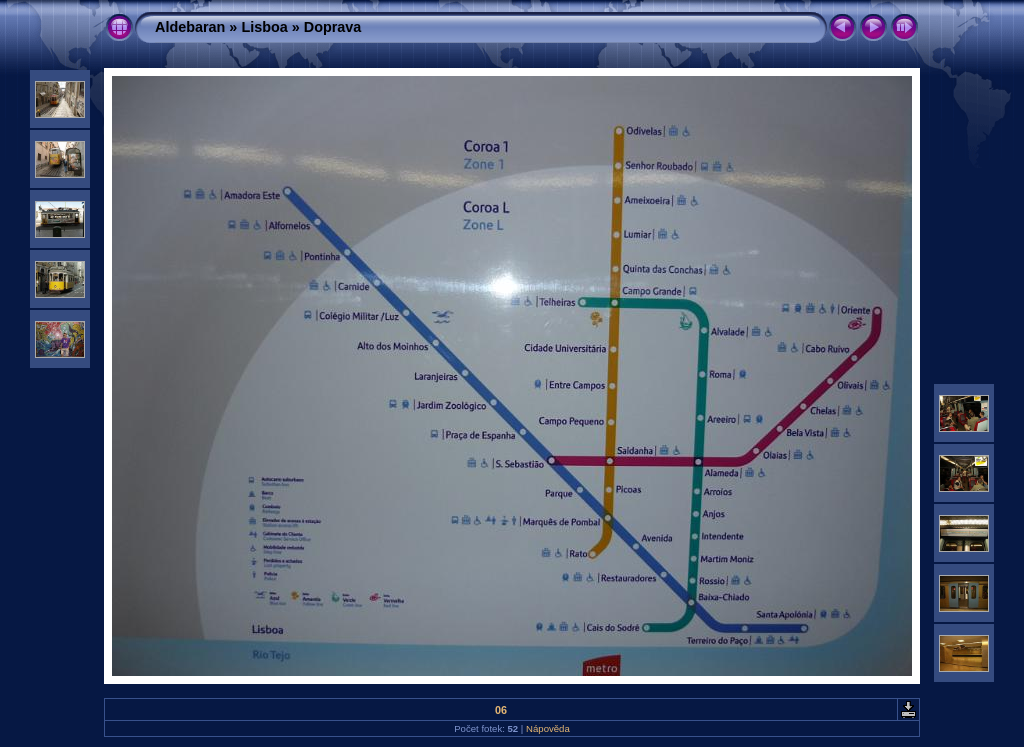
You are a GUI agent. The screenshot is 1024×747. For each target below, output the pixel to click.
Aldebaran (190, 27)
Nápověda (548, 728)
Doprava (333, 27)
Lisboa (264, 27)
